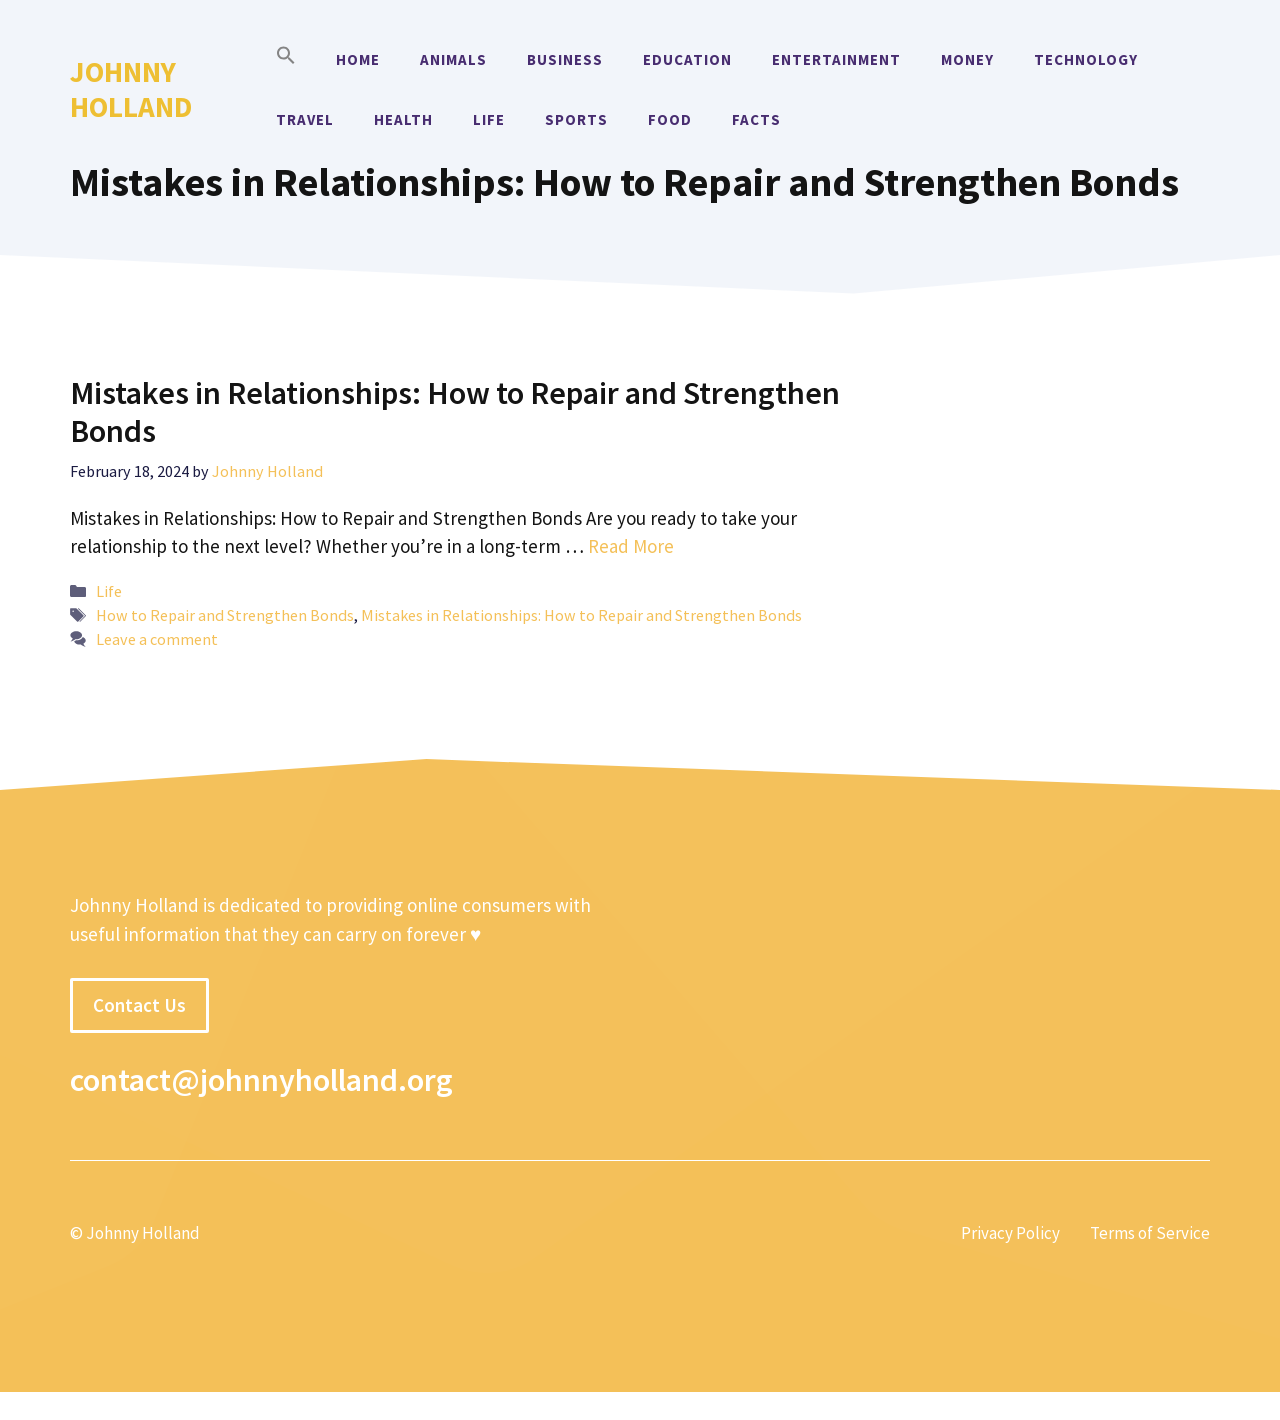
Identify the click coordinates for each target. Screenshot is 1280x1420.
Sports (576, 119)
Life (489, 119)
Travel (305, 119)
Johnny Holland (131, 89)
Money (967, 59)
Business (565, 59)
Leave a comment (157, 639)
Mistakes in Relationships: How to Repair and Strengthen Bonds (455, 412)
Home (358, 59)
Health (403, 119)
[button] (286, 60)
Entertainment (836, 59)
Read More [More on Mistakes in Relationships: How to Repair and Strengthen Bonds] (631, 546)
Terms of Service (1150, 1233)
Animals (453, 59)
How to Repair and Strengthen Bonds (225, 615)
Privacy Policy (1010, 1233)
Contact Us (139, 1005)
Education (687, 59)
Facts (756, 119)
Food (670, 119)
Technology (1086, 59)
